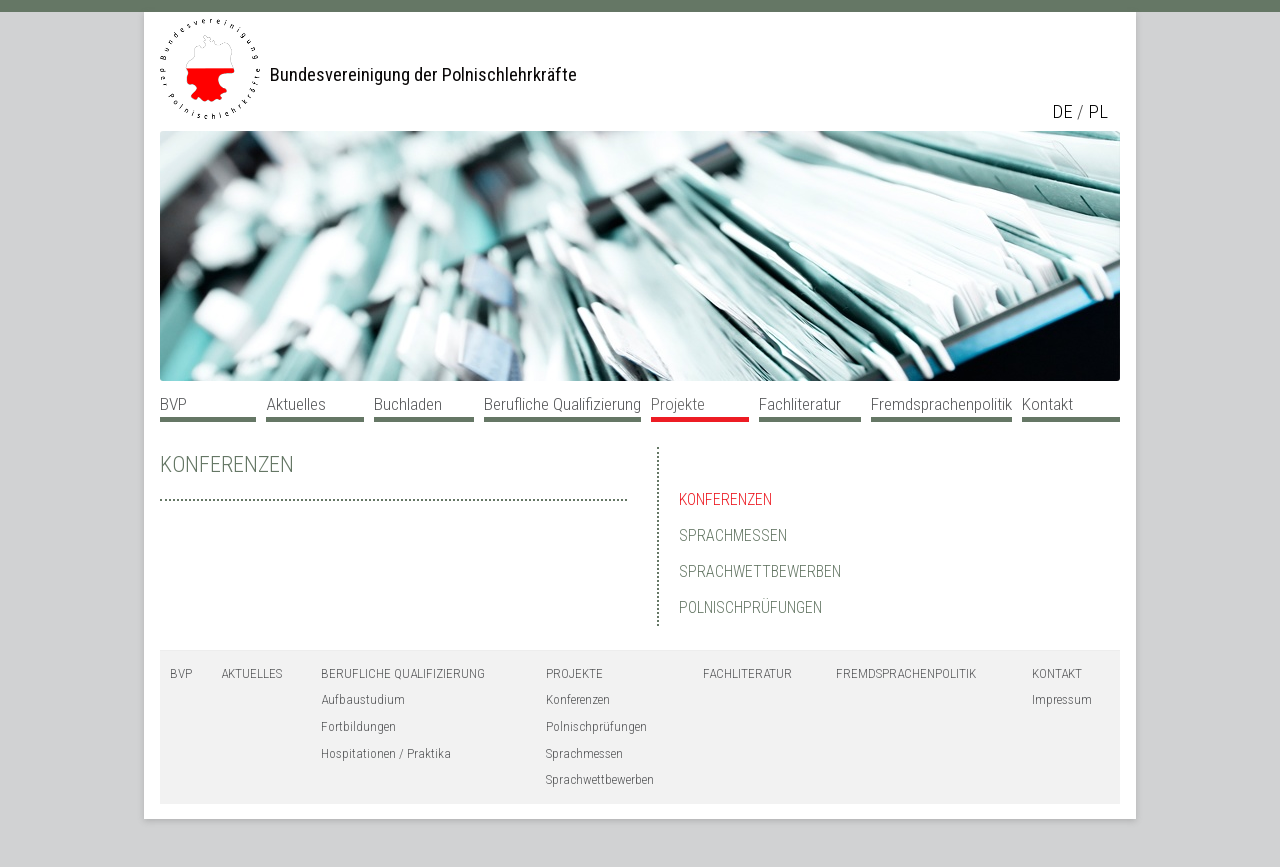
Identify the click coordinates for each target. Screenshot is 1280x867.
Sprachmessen (733, 535)
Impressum (1062, 699)
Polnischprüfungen (750, 607)
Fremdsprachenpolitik (941, 404)
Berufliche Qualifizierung (562, 404)
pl (1098, 112)
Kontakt (1047, 404)
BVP (173, 404)
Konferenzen (227, 464)
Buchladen (408, 404)
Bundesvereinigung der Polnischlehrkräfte (423, 75)
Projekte (678, 404)
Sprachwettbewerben (760, 571)
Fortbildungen (358, 726)
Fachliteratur (800, 404)
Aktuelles (296, 404)
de (1062, 112)
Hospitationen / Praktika (386, 753)
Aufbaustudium (363, 699)
